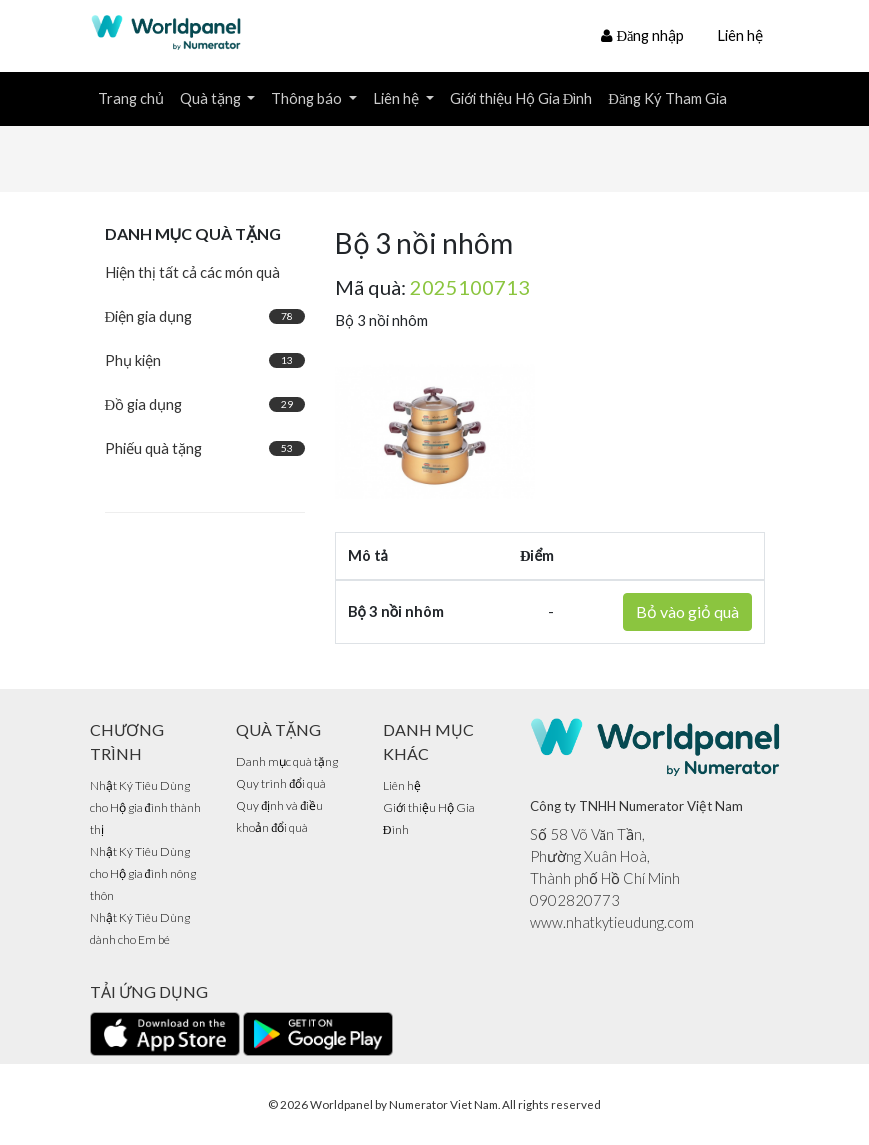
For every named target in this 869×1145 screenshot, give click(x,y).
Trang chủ (131, 98)
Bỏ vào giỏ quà (687, 611)
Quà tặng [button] (212, 98)
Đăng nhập (642, 35)
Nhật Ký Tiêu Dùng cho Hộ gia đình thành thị (145, 807)
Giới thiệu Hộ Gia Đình (521, 98)
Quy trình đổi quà (281, 783)
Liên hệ (740, 35)
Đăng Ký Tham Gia (667, 98)
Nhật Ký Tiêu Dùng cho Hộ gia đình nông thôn (143, 873)
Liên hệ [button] (397, 98)
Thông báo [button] (308, 98)
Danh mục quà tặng (287, 761)
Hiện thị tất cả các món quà (192, 272)
